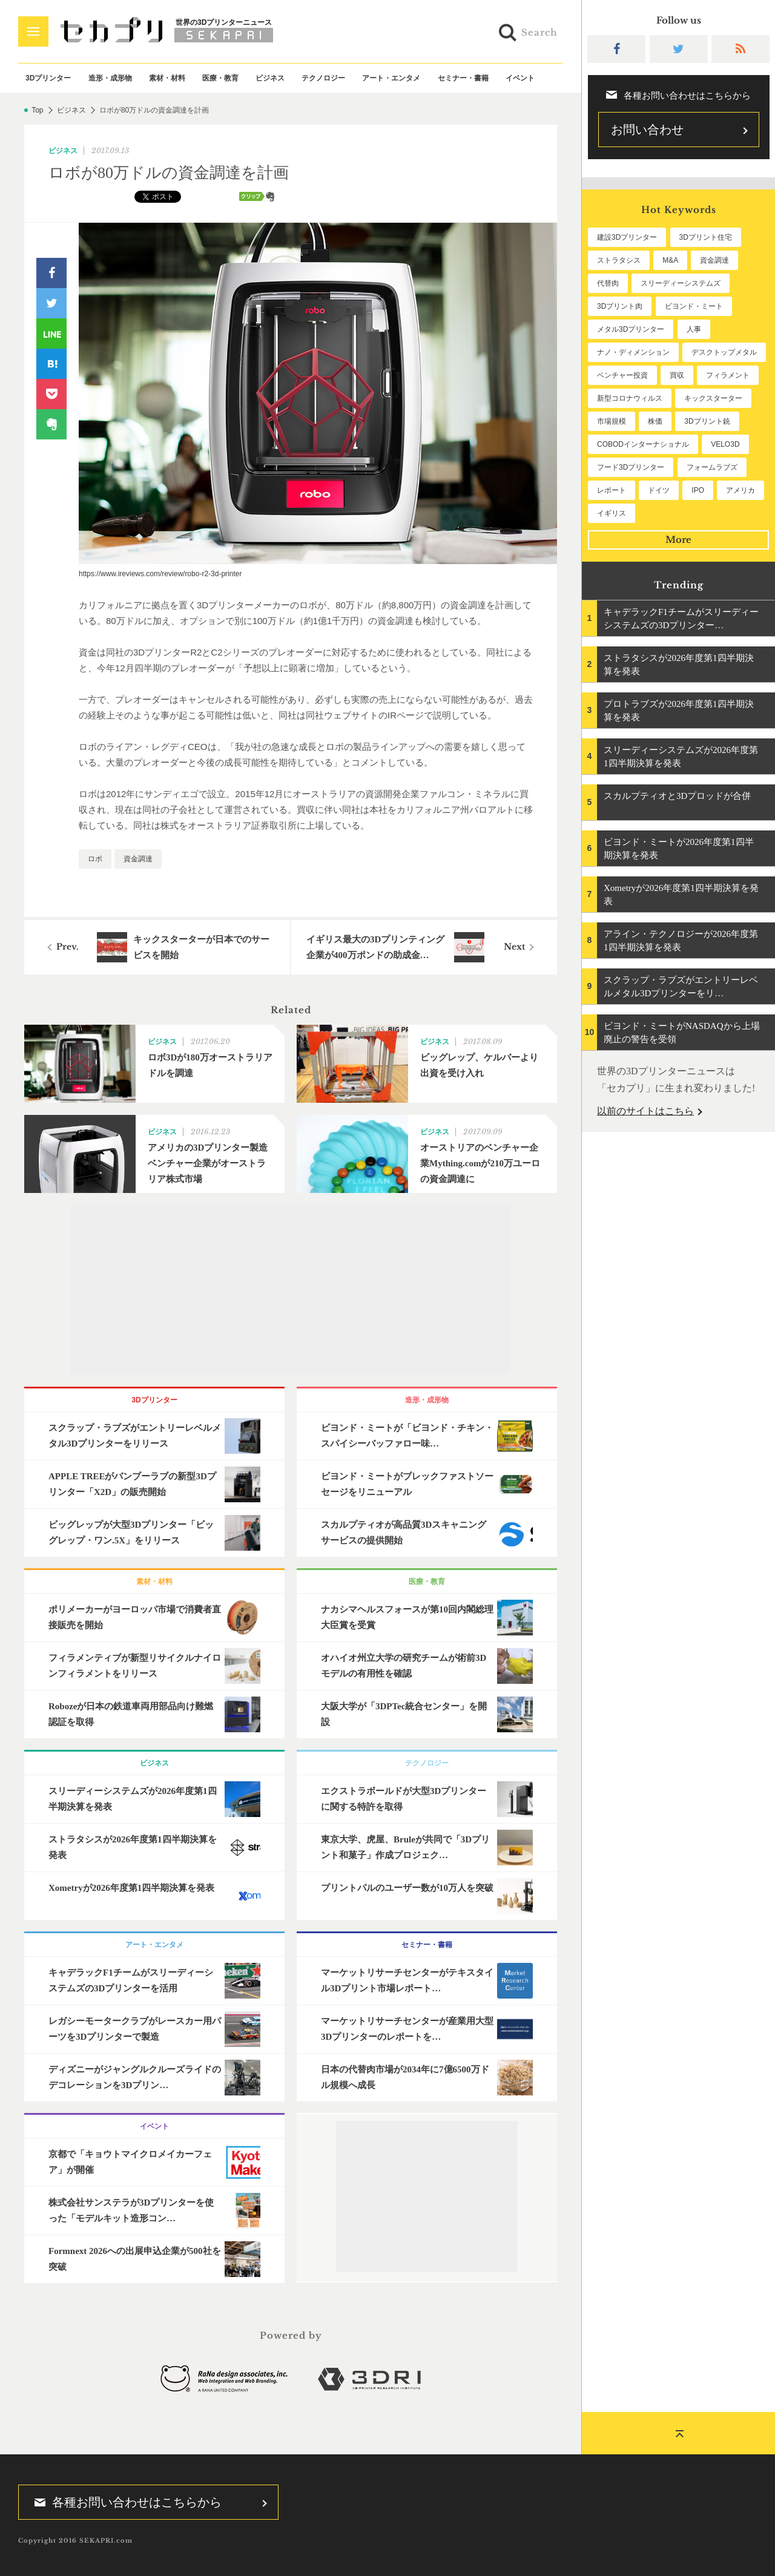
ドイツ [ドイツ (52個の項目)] (659, 490)
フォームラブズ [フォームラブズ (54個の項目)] (712, 467)
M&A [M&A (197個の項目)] (670, 260)
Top (37, 110)
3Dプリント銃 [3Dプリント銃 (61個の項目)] (707, 421)
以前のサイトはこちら (645, 1111)
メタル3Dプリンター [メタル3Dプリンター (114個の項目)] (630, 329)
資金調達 (138, 859)
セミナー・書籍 (463, 78)
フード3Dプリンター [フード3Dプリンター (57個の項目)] (630, 467)
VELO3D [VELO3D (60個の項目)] (725, 444)
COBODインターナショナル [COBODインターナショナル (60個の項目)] (643, 444)
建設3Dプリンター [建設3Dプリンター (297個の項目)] (627, 237)
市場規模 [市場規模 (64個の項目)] (611, 421)
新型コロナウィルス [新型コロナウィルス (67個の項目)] (629, 398)
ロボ (95, 859)
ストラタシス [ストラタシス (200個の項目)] (619, 260)
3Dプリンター (48, 78)
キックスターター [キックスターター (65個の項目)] (713, 398)
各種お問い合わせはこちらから (124, 2502)
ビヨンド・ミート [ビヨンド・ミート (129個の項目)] (694, 306)
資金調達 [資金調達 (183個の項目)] (714, 260)
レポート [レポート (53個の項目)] (611, 490)
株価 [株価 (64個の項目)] (655, 421)
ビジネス (270, 78)
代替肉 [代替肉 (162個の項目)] (608, 283)
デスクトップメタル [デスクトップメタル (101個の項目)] (724, 352)
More (678, 539)
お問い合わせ (647, 129)
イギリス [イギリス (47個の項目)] (611, 513)
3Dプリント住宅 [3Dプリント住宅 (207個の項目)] (705, 237)
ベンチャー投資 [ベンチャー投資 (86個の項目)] (622, 375)
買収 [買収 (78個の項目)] (677, 375)
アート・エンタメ (391, 78)
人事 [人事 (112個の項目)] (694, 329)
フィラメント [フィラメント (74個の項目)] (728, 375)
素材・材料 (167, 78)
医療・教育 (220, 78)
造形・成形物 (110, 78)
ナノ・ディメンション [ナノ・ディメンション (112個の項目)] (633, 352)
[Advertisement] (290, 1290)
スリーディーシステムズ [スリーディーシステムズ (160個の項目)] (681, 283)
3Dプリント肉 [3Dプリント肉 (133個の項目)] (619, 306)
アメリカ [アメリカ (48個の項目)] (740, 490)
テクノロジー (323, 78)
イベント (520, 78)
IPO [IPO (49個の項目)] (697, 490)
